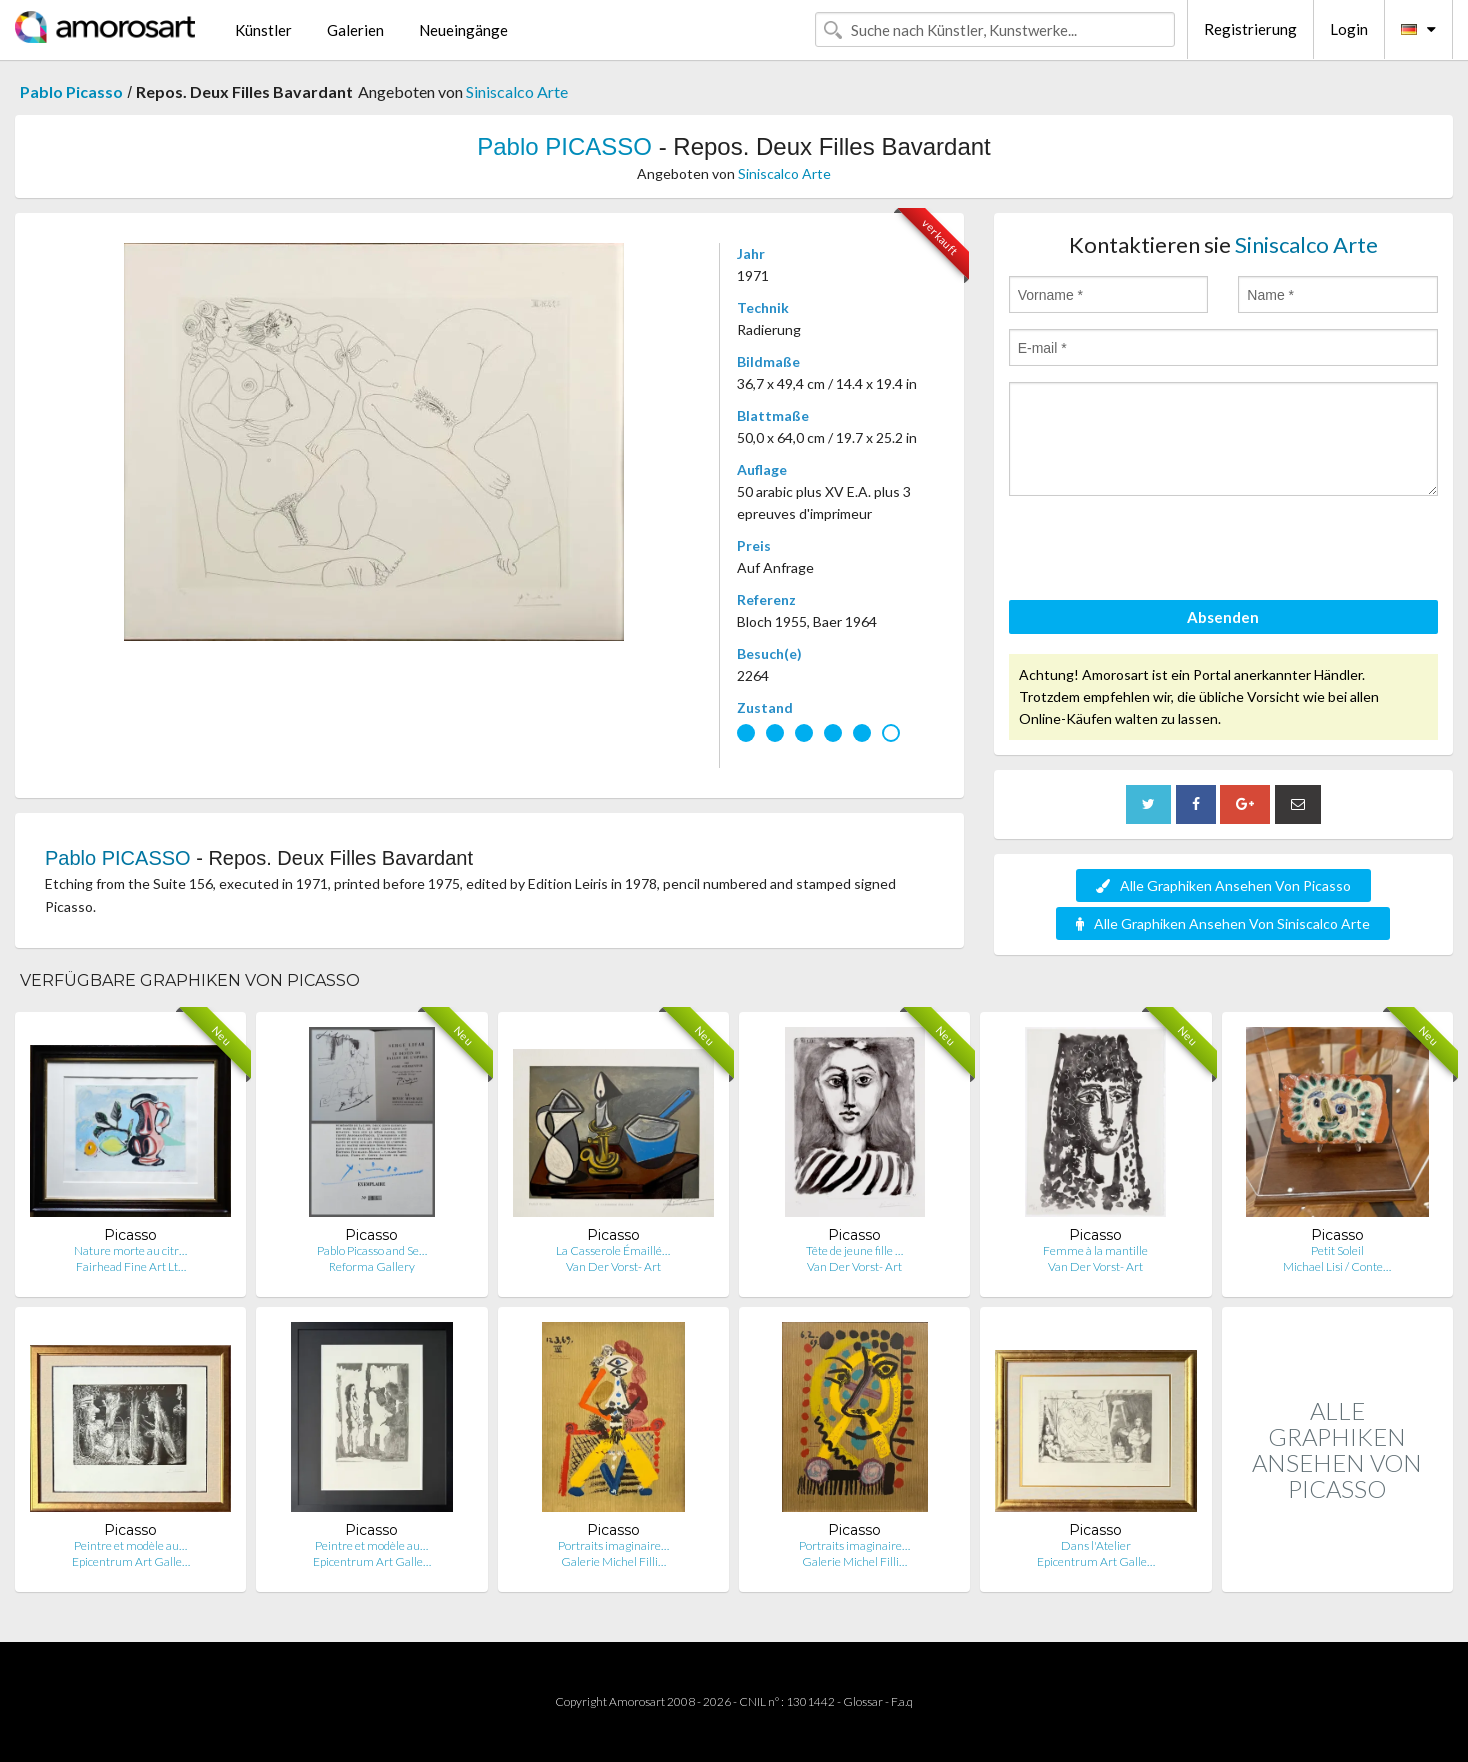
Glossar (863, 1701)
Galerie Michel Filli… (613, 1561)
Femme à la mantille (1095, 1250)
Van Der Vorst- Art (613, 1266)
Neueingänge (463, 30)
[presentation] (1161, 551)
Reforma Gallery (372, 1266)
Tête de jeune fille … (854, 1250)
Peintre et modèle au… (130, 1545)
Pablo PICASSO (564, 146)
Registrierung (1250, 29)
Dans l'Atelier (1096, 1545)
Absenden (1223, 617)
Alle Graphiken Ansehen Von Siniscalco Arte (1223, 923)
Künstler (263, 30)
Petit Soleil (1337, 1250)
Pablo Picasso (71, 91)
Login (1349, 29)
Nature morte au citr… (130, 1250)
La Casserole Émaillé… (613, 1250)
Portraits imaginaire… (613, 1545)
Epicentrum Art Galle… (131, 1561)
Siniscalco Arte (517, 91)
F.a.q (902, 1701)
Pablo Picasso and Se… (372, 1250)
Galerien (355, 30)
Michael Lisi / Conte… (1337, 1266)
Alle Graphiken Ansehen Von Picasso (1223, 885)
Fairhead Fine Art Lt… (131, 1266)
